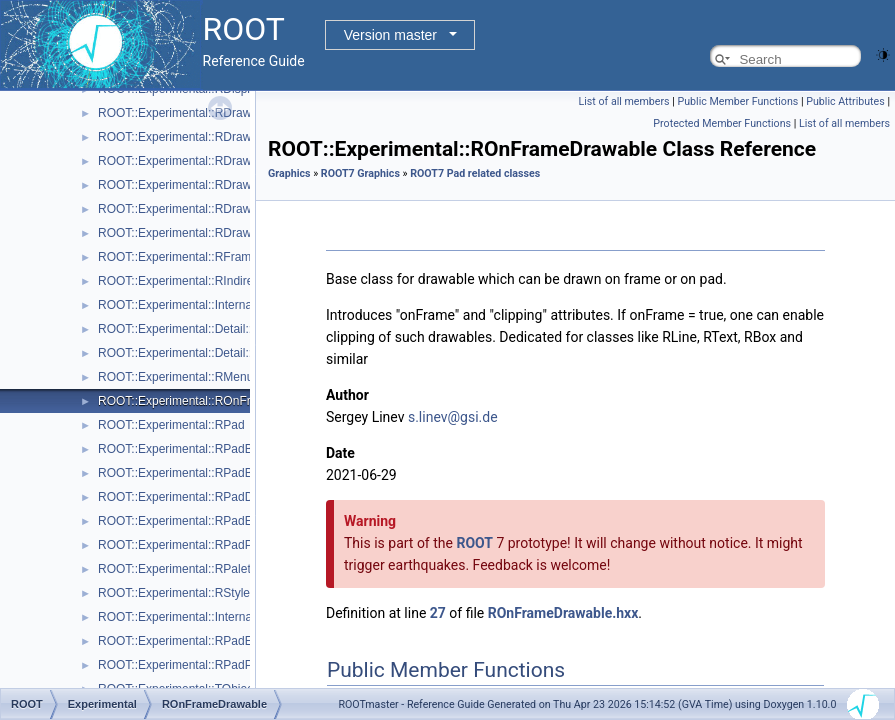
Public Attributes (845, 101)
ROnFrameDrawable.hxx (563, 613)
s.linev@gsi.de (453, 417)
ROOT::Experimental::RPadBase (185, 449)
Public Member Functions (738, 101)
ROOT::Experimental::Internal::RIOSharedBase (223, 305)
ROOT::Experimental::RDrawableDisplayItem (217, 137)
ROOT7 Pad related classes (475, 173)
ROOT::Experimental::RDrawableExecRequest (221, 161)
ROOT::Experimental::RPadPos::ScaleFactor (217, 665)
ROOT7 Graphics (360, 173)
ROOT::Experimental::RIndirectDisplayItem (211, 281)
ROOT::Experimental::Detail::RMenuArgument (220, 329)
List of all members (624, 101)
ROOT (474, 543)
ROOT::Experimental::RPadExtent (188, 521)
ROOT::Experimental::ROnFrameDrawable (211, 401)
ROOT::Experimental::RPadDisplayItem (202, 497)
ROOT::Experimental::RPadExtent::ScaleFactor (223, 641)
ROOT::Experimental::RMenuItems (190, 377)
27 (438, 613)
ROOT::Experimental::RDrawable (186, 113)
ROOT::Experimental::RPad (171, 425)
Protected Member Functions (722, 123)
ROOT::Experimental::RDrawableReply (201, 209)
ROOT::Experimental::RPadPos (181, 545)
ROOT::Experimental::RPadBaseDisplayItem (216, 473)
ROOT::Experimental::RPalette (179, 569)
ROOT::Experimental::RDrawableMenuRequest (223, 185)
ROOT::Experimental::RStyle (174, 593)
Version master (390, 35)
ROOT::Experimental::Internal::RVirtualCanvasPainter (240, 617)
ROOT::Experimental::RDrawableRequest (208, 233)
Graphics (289, 173)
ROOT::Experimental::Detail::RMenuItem (206, 353)
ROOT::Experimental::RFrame (178, 257)
